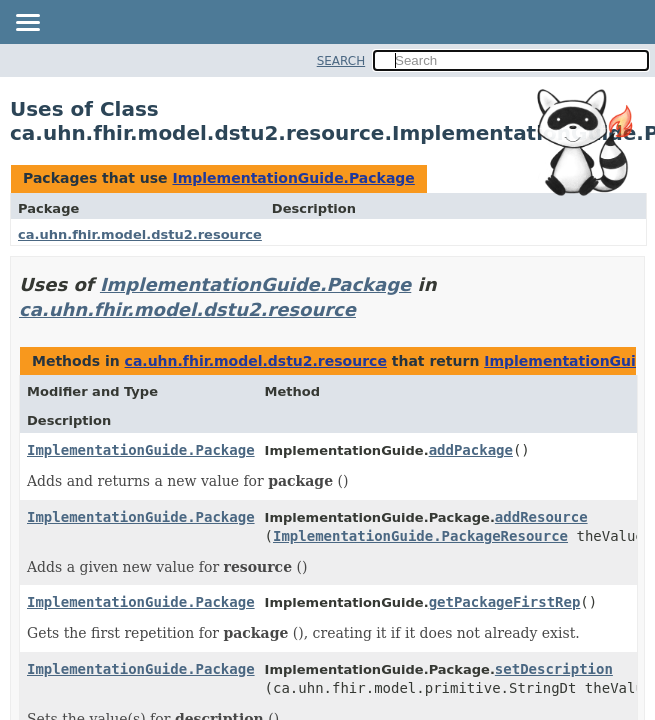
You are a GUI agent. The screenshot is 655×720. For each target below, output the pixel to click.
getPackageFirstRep (505, 602)
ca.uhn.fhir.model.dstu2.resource (140, 234)
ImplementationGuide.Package (293, 178)
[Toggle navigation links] (27, 24)
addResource (541, 517)
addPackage (471, 450)
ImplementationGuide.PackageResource (420, 536)
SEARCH (341, 61)
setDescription (554, 669)
